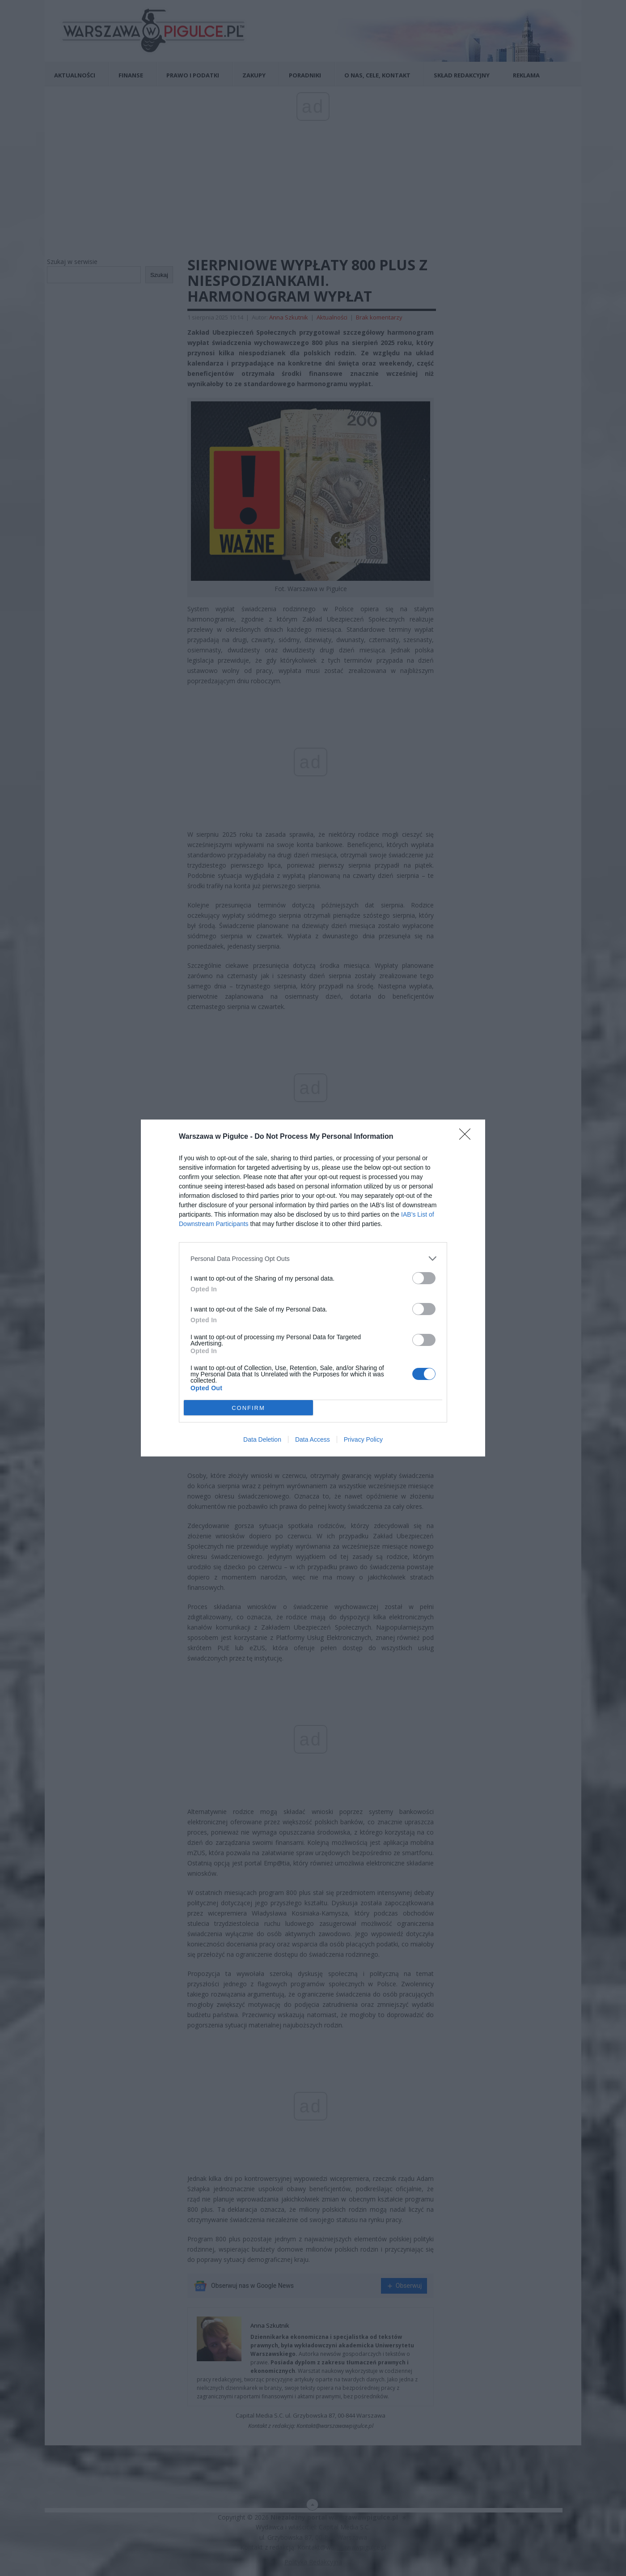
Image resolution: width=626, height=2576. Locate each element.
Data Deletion (262, 1439)
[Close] (467, 1136)
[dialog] (313, 1288)
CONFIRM (248, 1408)
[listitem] (313, 1258)
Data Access (312, 1439)
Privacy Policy (363, 1439)
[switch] (424, 1278)
